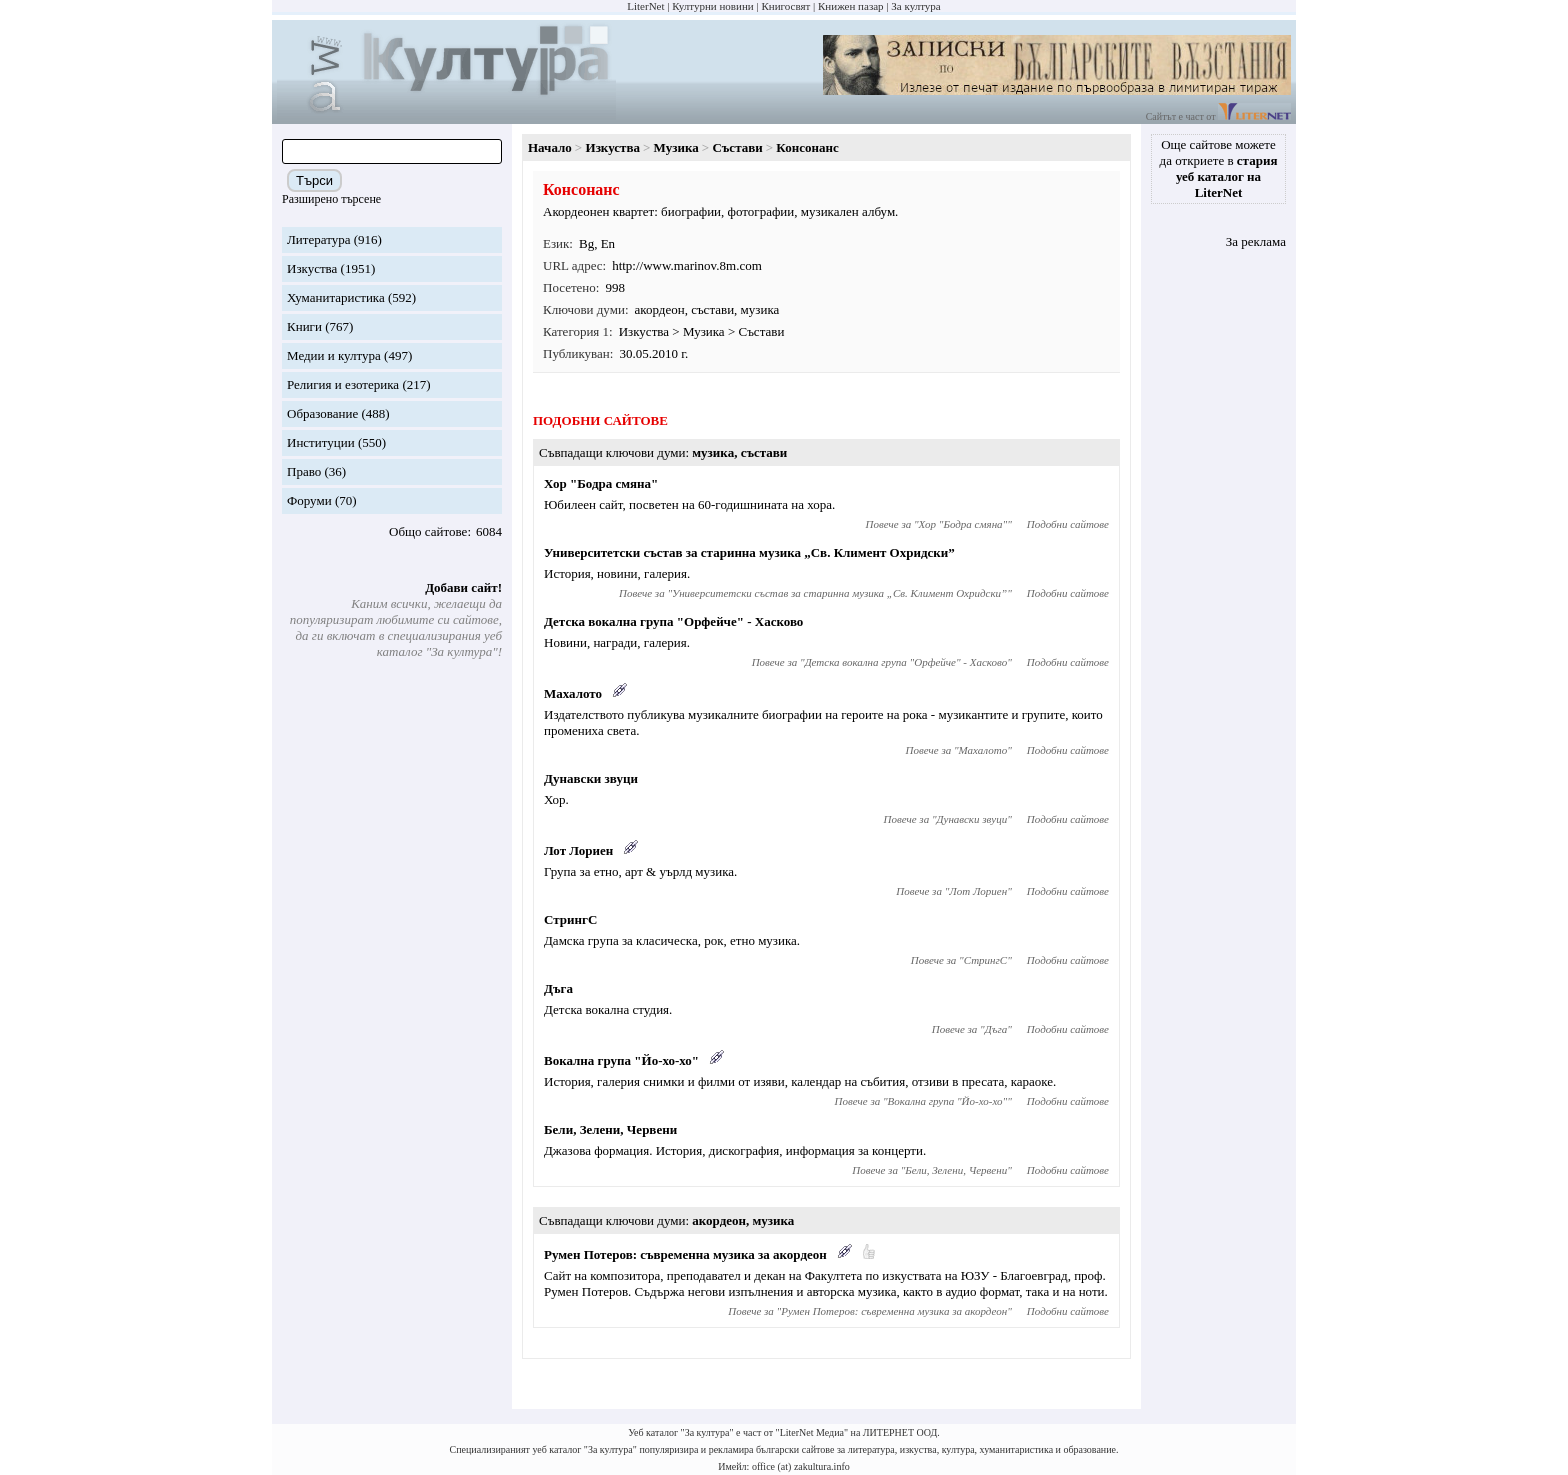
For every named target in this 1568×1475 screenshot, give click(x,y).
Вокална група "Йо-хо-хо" (621, 1060)
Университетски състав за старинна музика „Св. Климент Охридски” (749, 552)
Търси (314, 180)
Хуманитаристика (336, 297)
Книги (304, 326)
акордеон (660, 309)
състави (712, 309)
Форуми (309, 500)
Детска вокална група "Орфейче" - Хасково (673, 621)
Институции (321, 442)
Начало (550, 147)
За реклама (1256, 241)
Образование (322, 413)
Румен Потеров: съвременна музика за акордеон (685, 1254)
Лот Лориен (578, 850)
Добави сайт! (463, 587)
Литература (318, 239)
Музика (676, 147)
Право (304, 471)
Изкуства (312, 268)
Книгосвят (785, 6)
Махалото (573, 693)
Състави (737, 147)
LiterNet (645, 6)
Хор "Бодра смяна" (601, 483)
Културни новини (712, 6)
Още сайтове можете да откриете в (1219, 168)
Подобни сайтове (1068, 524)
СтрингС (570, 919)
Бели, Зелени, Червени (610, 1129)
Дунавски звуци (591, 778)
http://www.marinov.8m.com (687, 265)
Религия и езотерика (343, 384)
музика (760, 309)
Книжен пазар (851, 6)
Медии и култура (334, 355)
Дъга (558, 988)
